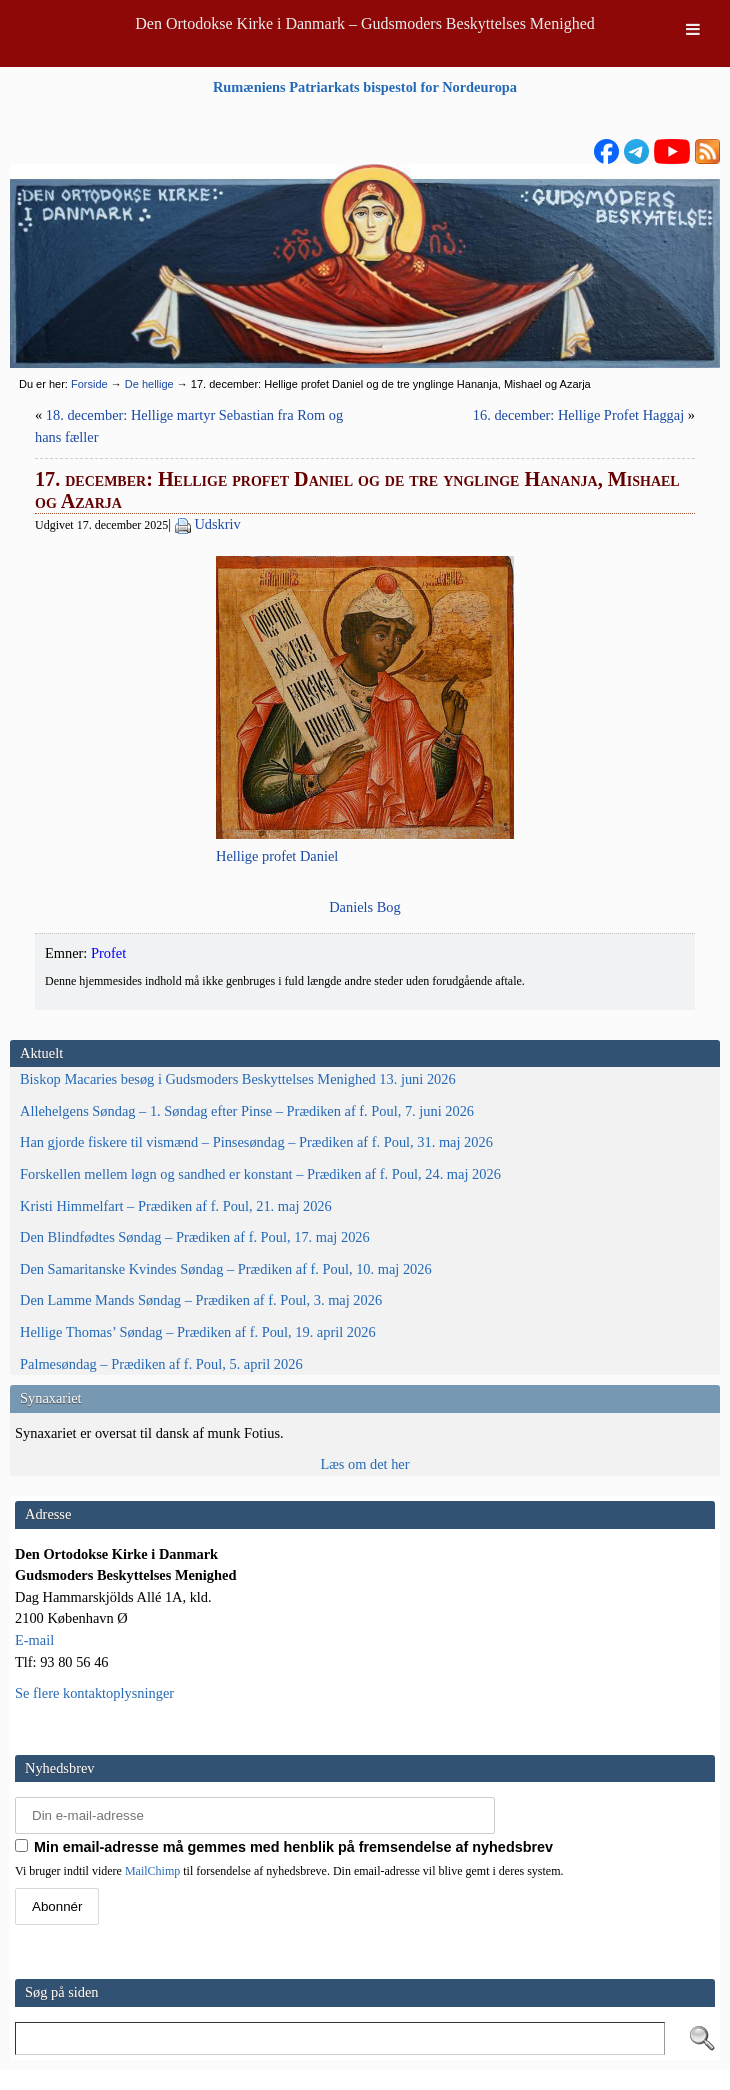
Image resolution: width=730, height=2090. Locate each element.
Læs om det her (364, 1464)
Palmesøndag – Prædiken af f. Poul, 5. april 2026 (161, 1364)
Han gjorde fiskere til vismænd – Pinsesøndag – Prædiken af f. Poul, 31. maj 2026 (256, 1142)
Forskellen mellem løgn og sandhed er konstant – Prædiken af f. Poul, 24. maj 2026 (260, 1174)
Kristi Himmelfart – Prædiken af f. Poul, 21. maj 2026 (176, 1206)
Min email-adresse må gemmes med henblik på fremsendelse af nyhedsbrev (284, 1847)
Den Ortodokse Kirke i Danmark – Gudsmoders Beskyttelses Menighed (364, 23)
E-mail (34, 1640)
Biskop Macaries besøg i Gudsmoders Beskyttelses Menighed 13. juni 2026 (238, 1079)
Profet (108, 953)
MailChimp (152, 1871)
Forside (89, 384)
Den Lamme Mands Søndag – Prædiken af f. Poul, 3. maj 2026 (201, 1300)
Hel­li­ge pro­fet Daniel (277, 856)
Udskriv (217, 524)
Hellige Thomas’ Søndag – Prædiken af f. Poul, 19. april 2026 (198, 1332)
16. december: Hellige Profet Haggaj (578, 415)
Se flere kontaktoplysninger (94, 1693)
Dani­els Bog (365, 907)
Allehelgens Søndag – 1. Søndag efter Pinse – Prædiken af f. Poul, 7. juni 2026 (247, 1111)
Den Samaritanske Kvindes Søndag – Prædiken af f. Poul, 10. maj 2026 (226, 1269)
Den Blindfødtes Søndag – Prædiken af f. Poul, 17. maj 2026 (195, 1237)
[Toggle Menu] (693, 29)
